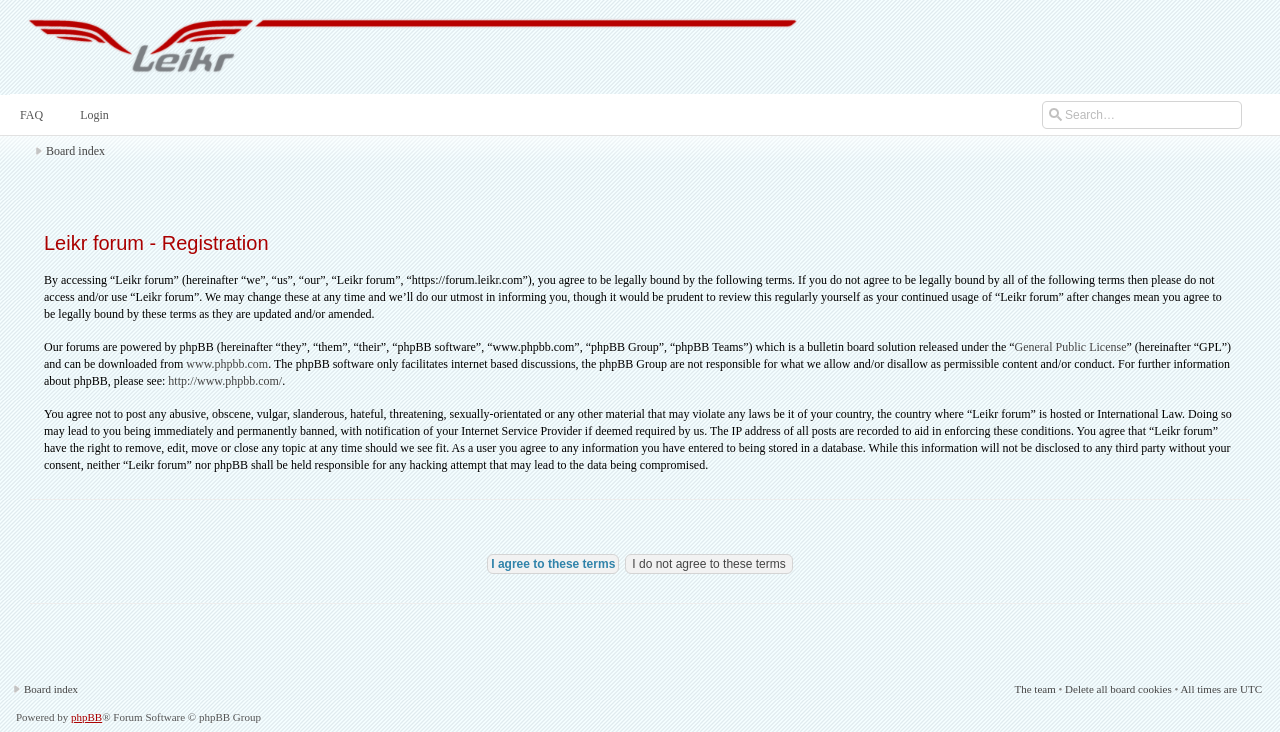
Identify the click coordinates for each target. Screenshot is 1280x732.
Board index (75, 151)
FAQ (29, 115)
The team (1034, 689)
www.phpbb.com (227, 364)
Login (92, 115)
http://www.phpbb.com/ (225, 381)
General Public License (1071, 347)
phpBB (86, 717)
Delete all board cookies (1118, 689)
